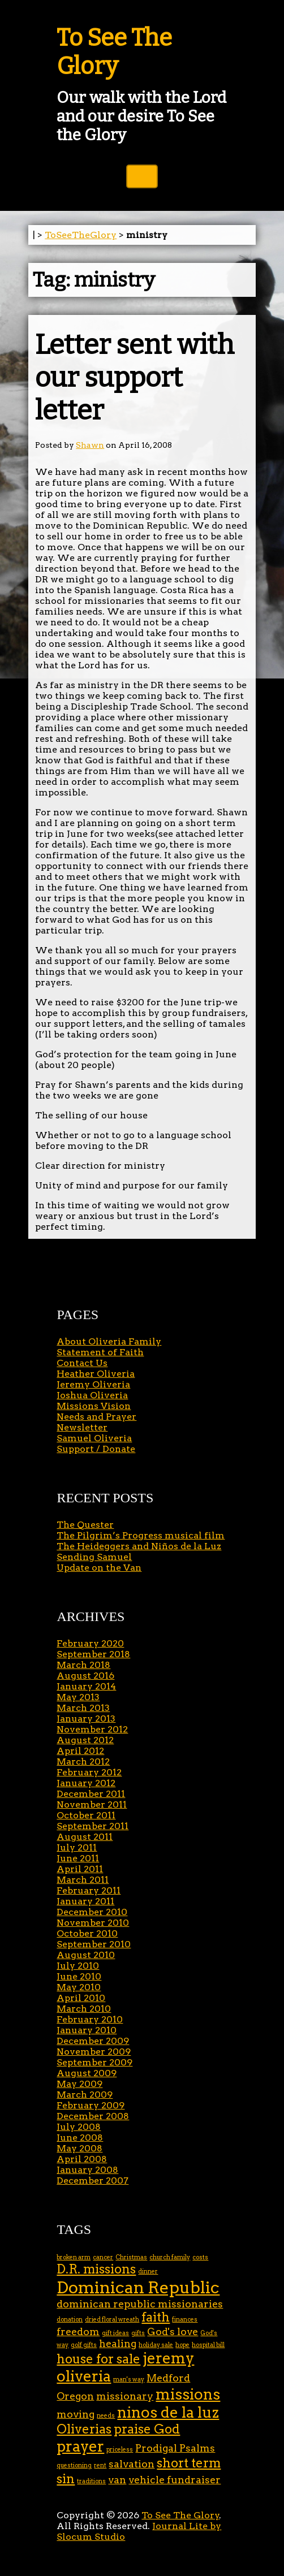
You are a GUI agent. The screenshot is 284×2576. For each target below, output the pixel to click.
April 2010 (81, 1997)
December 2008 (93, 2116)
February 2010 (90, 2019)
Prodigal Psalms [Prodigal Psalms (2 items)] (175, 2448)
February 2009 (90, 2105)
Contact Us (82, 1363)
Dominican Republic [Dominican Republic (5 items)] (138, 2287)
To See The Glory (114, 52)
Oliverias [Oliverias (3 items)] (84, 2429)
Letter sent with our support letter (134, 378)
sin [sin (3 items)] (66, 2479)
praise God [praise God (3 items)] (147, 2429)
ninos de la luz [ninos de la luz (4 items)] (168, 2412)
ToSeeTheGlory (81, 235)
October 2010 (87, 1933)
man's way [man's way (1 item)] (128, 2379)
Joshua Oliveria (92, 1395)
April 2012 (80, 1750)
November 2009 (94, 2051)
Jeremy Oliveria (93, 1384)
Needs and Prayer (96, 1416)
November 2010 (93, 1922)
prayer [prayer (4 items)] (80, 2446)
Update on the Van (99, 1567)
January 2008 (87, 2169)
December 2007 (92, 2180)
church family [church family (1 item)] (169, 2257)
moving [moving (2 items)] (75, 2414)
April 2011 (80, 1869)
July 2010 (78, 1965)
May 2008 (79, 2148)
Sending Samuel (94, 1556)
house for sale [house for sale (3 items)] (98, 2359)
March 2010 (84, 2008)
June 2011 (78, 1858)
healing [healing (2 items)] (117, 2343)
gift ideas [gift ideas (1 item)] (115, 2333)
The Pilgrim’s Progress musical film (141, 1535)
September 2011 (92, 1826)
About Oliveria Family (109, 1341)
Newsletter (82, 1427)
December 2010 (92, 1912)
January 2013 (86, 1718)
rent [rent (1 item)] (100, 2465)
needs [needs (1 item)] (106, 2415)
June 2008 (80, 2137)
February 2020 (90, 1643)
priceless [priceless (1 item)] (119, 2449)
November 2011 (92, 1804)
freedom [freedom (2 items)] (78, 2331)
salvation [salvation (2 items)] (131, 2464)
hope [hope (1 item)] (182, 2345)
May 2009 (79, 2083)
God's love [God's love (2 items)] (172, 2331)
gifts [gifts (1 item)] (138, 2333)
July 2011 (77, 1847)
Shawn (90, 444)
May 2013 (78, 1697)
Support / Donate (96, 1448)
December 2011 (91, 1793)
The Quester (85, 1524)
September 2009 (94, 2062)
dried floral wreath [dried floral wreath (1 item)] (112, 2319)
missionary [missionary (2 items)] (124, 2396)
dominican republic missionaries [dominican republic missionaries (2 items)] (140, 2304)
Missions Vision (94, 1406)
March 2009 (85, 2094)
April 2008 (82, 2159)
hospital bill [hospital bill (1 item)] (208, 2345)
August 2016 (85, 1675)
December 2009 (93, 2040)
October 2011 (86, 1815)
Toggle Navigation (142, 176)
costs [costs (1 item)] (200, 2257)
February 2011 (89, 1890)
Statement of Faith (100, 1352)
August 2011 (85, 1836)
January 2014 (86, 1686)
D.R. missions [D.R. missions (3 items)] (96, 2269)
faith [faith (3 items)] (155, 2317)
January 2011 (85, 1901)
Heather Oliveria (96, 1373)
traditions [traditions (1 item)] (91, 2481)
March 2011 (83, 1879)
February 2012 (89, 1772)
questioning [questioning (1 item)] (74, 2465)
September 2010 (94, 1944)
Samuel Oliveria (94, 1438)
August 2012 (85, 1740)
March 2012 (83, 1761)
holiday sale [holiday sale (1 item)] (156, 2345)
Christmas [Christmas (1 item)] (131, 2257)
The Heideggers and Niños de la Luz (139, 1546)
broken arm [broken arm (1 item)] (74, 2257)
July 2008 (79, 2126)
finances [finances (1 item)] (184, 2319)
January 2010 (87, 2030)
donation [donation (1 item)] (70, 2319)
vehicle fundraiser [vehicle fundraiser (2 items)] (174, 2480)
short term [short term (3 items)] (189, 2463)
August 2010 (86, 1955)
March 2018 (83, 1664)
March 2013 (83, 1707)
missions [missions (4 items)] (188, 2394)
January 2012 (86, 1783)
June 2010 (79, 1976)
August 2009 (87, 2073)
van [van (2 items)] (117, 2480)
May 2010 (79, 1987)
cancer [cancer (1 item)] (103, 2257)
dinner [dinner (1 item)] (148, 2271)
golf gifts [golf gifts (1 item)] (84, 2345)
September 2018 (93, 1654)
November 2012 (92, 1729)
